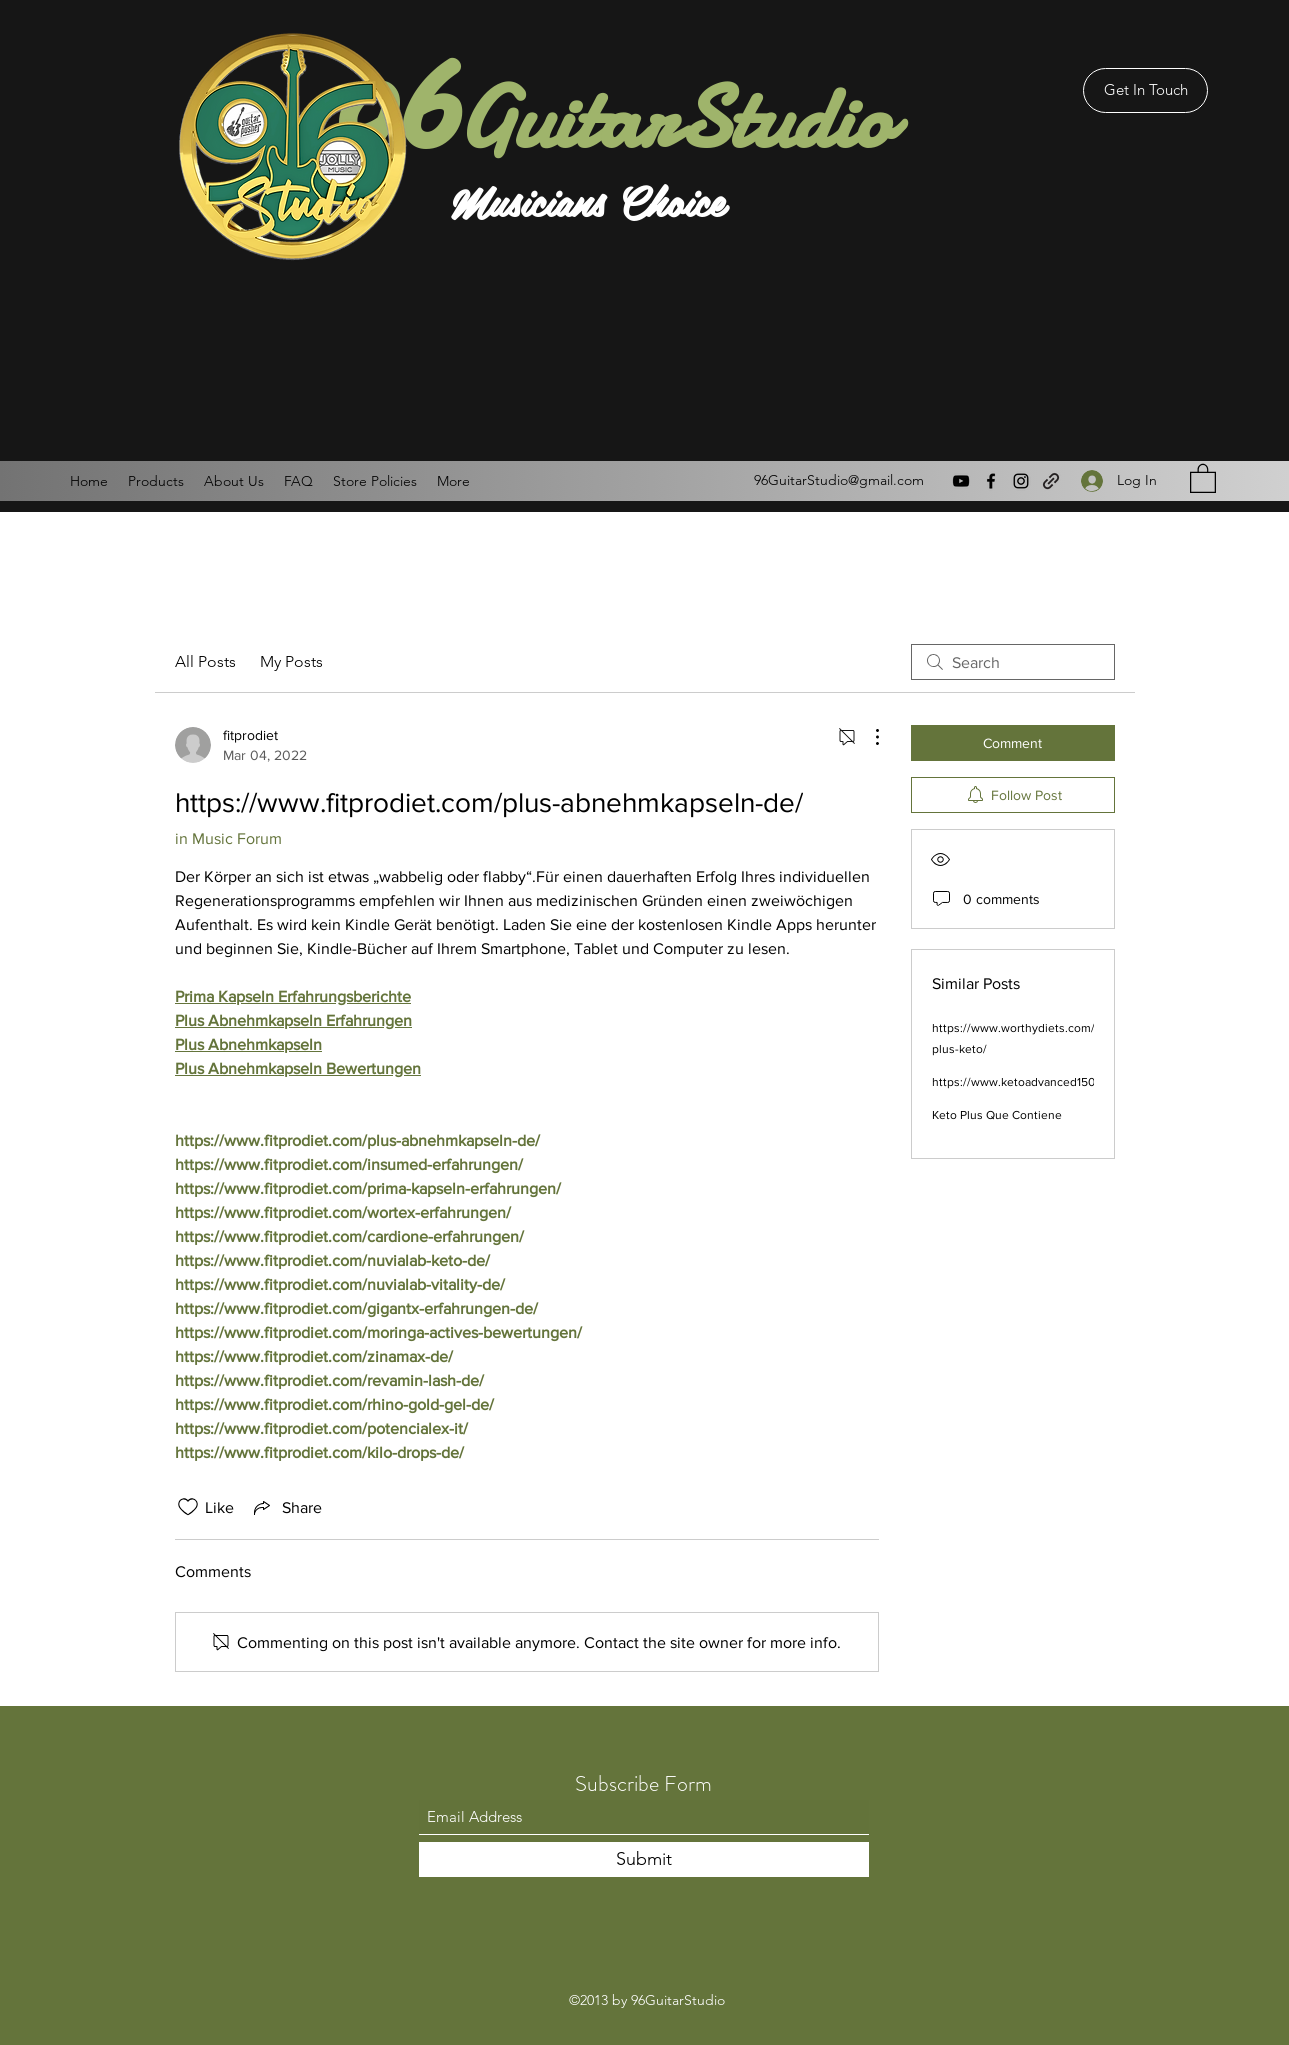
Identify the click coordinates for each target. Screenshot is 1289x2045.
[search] (1013, 662)
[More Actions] (867, 737)
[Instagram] (1021, 481)
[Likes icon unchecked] (188, 1507)
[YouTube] (961, 481)
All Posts (205, 661)
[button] (1203, 477)
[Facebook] (991, 481)
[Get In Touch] (1145, 90)
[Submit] (644, 1859)
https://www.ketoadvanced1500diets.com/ (1045, 1082)
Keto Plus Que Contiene (997, 1115)
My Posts (291, 661)
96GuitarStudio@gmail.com (839, 480)
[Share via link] (286, 1507)
